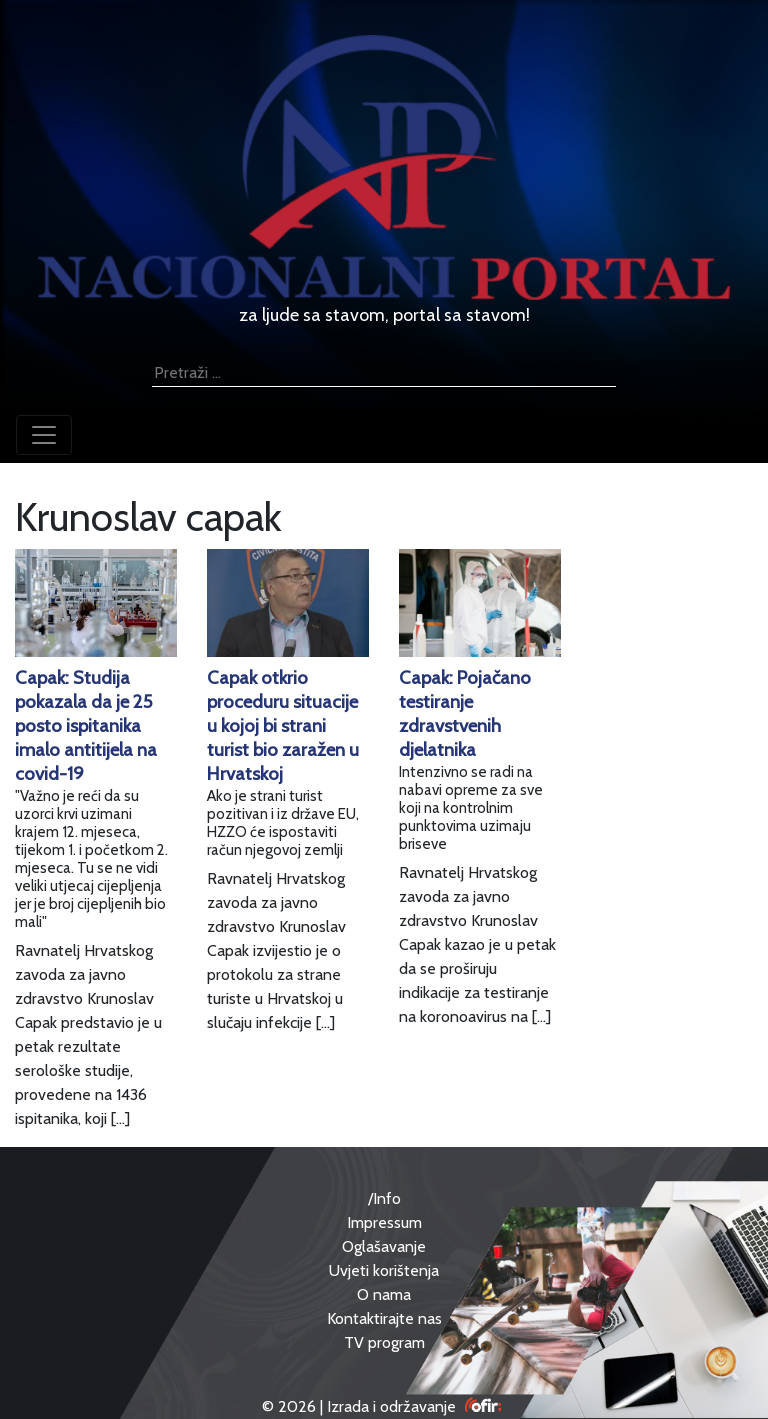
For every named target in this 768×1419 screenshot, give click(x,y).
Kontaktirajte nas (384, 1318)
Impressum (384, 1222)
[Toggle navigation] (44, 435)
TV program (384, 1342)
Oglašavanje (384, 1246)
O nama (384, 1294)
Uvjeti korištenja (384, 1270)
